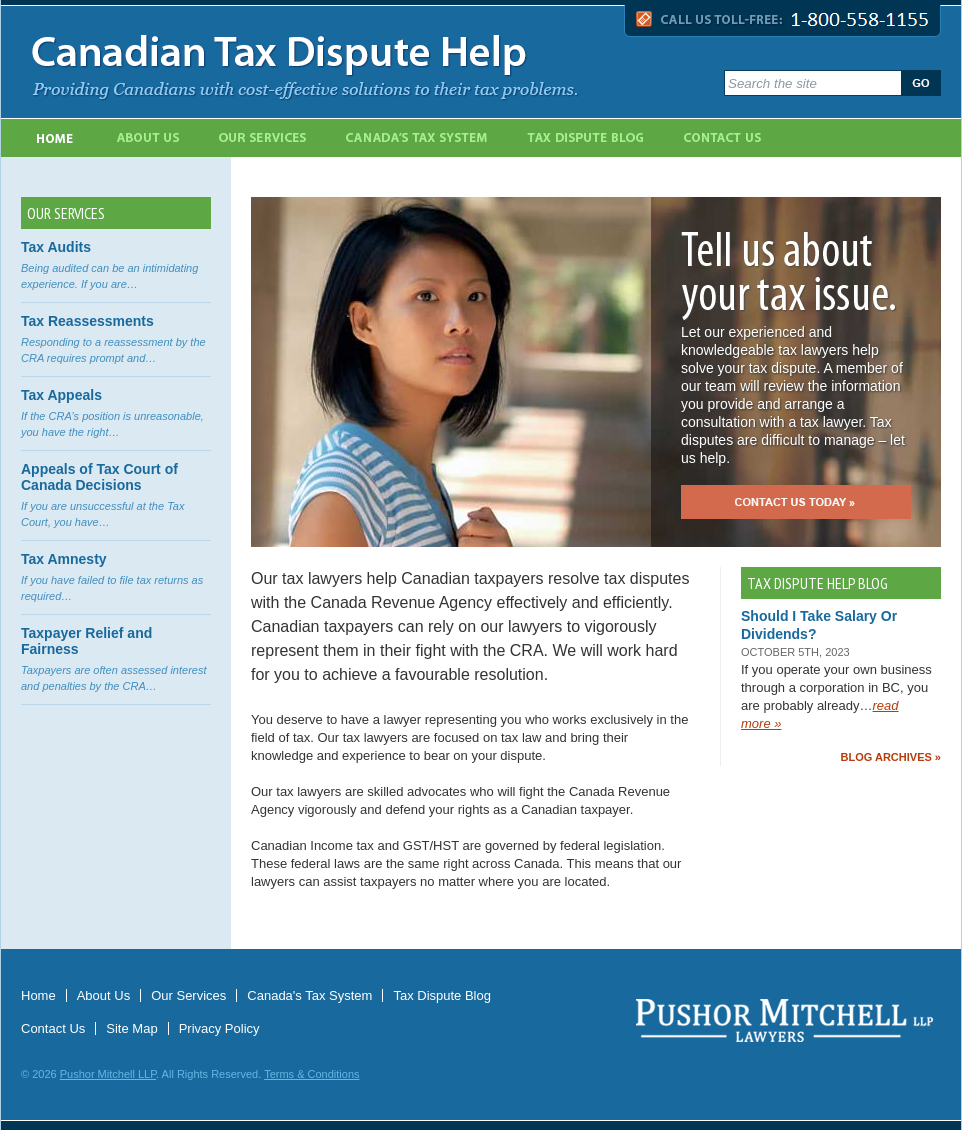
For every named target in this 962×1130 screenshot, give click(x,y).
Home (54, 138)
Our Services (264, 138)
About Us (148, 138)
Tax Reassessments (87, 321)
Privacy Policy (219, 1028)
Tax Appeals (61, 395)
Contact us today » (796, 502)
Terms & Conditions (311, 1074)
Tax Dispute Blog (587, 138)
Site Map (131, 1028)
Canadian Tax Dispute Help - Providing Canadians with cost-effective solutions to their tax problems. (364, 62)
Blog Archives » (891, 757)
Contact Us (724, 138)
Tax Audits (56, 247)
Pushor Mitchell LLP (108, 1074)
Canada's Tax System (418, 138)
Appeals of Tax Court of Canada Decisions (99, 477)
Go (921, 83)
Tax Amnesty (64, 559)
